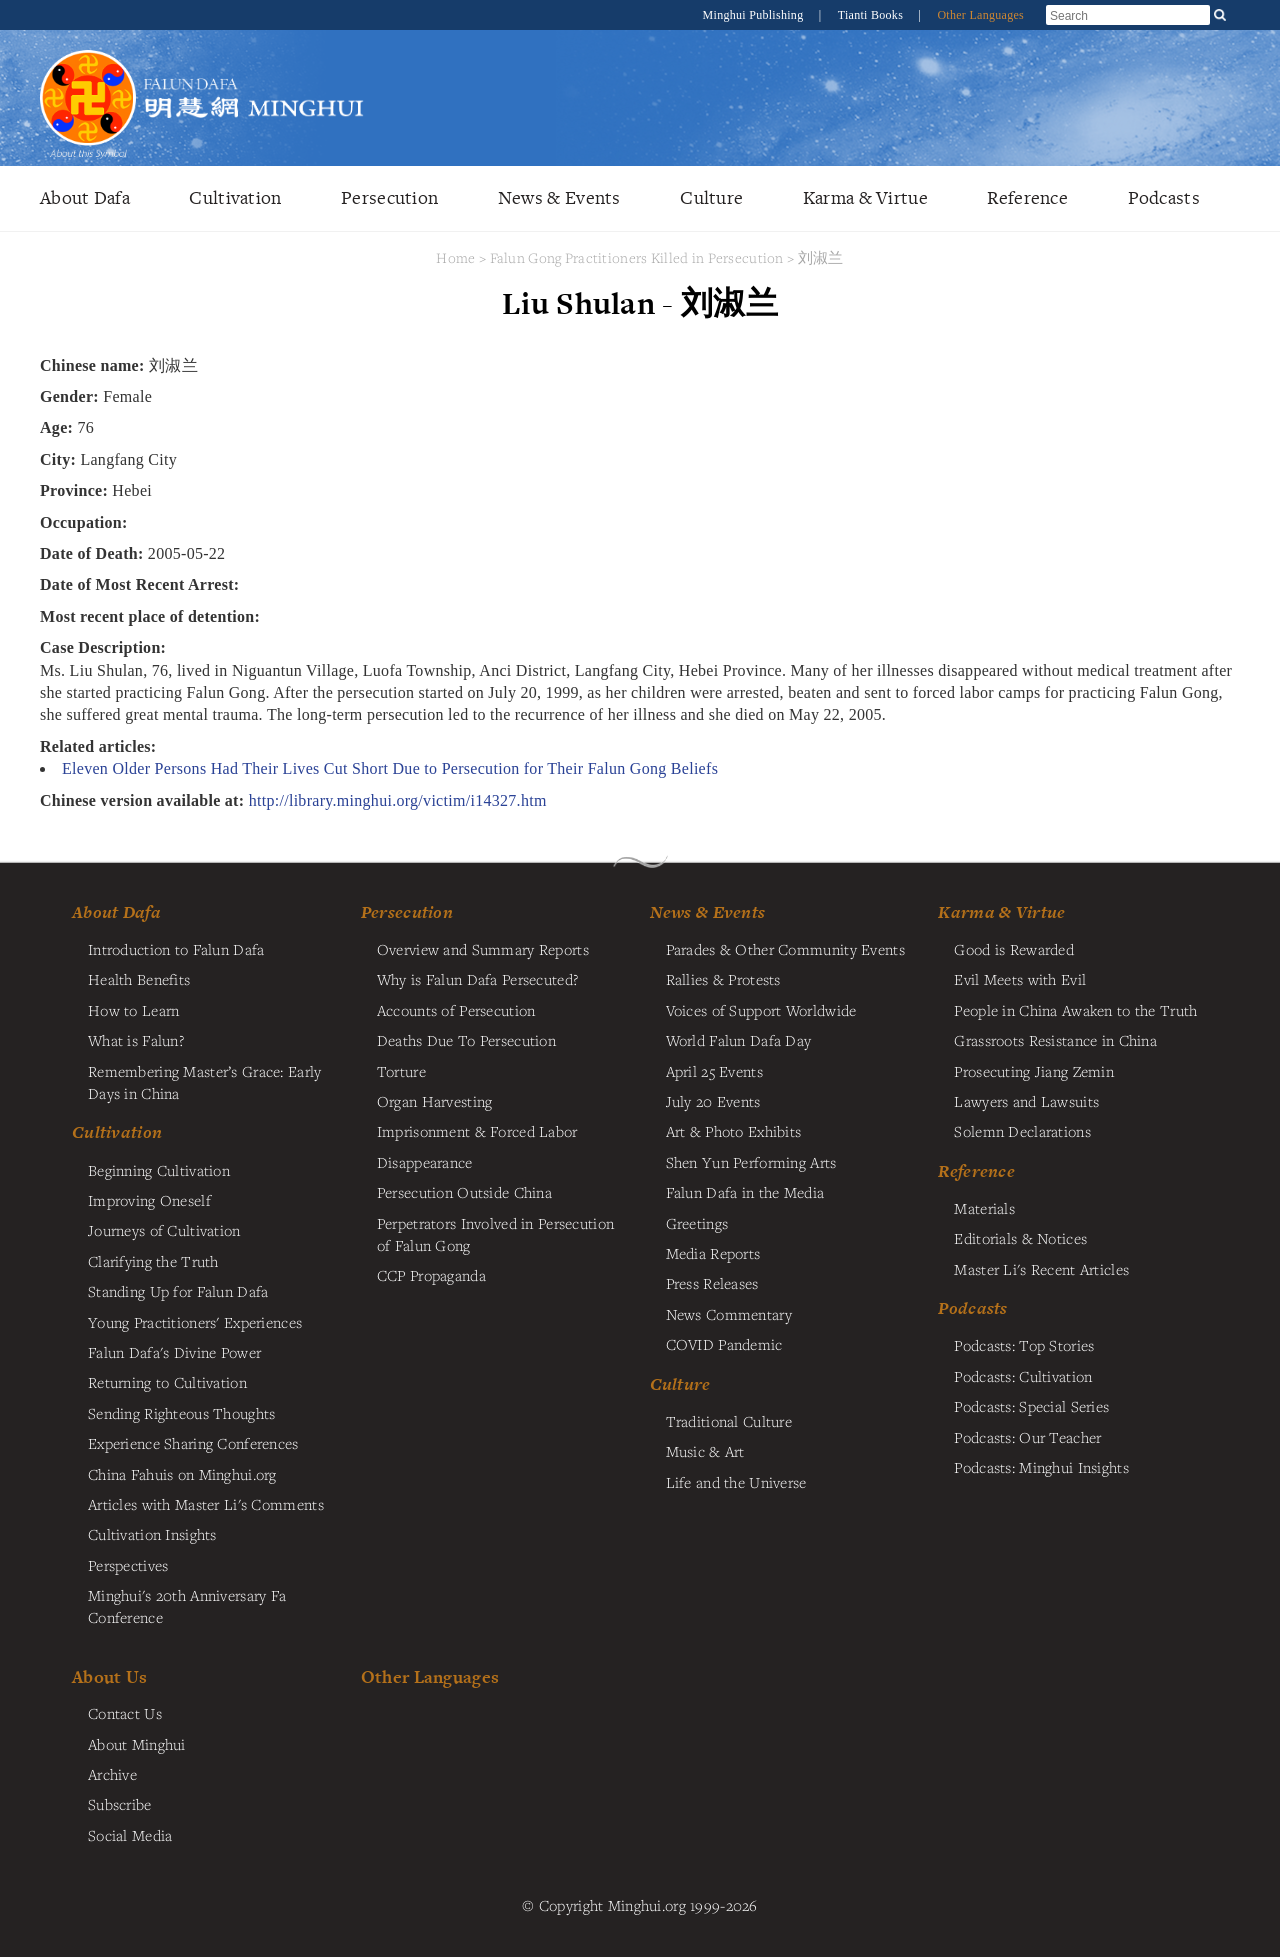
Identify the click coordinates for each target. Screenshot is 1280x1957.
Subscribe (120, 1804)
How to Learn (133, 1010)
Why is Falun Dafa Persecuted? (477, 979)
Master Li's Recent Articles (1041, 1269)
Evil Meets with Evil (1020, 979)
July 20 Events (713, 1101)
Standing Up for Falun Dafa (178, 1291)
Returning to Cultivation (167, 1382)
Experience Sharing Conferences (193, 1443)
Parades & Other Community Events (785, 949)
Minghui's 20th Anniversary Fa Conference (187, 1606)
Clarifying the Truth (153, 1261)
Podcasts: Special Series (1031, 1406)
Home (455, 257)
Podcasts (1164, 197)
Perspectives (128, 1565)
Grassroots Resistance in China (1055, 1040)
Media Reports (713, 1253)
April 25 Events (714, 1071)
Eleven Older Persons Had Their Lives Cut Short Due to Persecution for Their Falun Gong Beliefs (390, 768)
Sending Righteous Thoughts (182, 1413)
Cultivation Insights (152, 1534)
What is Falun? (136, 1040)
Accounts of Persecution (456, 1010)
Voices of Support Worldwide (761, 1010)
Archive (112, 1774)
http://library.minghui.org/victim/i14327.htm (398, 800)
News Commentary (729, 1314)
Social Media (130, 1835)
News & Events (559, 197)
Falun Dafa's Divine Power (174, 1352)
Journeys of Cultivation (164, 1230)
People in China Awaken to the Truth (1075, 1010)
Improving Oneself (149, 1200)
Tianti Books (872, 15)
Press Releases (712, 1283)
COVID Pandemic (724, 1344)
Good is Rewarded (1014, 949)
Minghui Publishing (755, 15)
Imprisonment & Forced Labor (477, 1131)
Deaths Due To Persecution (466, 1040)
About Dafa (85, 197)
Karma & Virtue (865, 197)
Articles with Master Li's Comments (206, 1504)
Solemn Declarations (1022, 1131)
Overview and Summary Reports (483, 949)
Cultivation (235, 197)
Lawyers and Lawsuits (1026, 1101)
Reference (1027, 197)
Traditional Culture (729, 1421)
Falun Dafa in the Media (745, 1192)
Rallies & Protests (723, 979)
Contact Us (125, 1713)
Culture (711, 197)
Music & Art (705, 1451)
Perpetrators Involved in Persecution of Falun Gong (495, 1234)
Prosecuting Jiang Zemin (1034, 1071)
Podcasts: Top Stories (1024, 1345)
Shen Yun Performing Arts (751, 1162)
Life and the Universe (736, 1482)
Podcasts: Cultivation (1023, 1376)
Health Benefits (139, 979)
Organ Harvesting (435, 1101)
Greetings (697, 1223)
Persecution (389, 197)
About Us (109, 1676)
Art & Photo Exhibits (734, 1131)
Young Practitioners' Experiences (195, 1322)
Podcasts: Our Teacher (1027, 1437)
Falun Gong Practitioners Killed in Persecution (639, 257)
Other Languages (980, 15)
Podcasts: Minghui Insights (1041, 1467)
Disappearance (425, 1162)
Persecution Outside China (464, 1192)
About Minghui (137, 1744)
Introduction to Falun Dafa (176, 949)
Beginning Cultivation (159, 1170)
